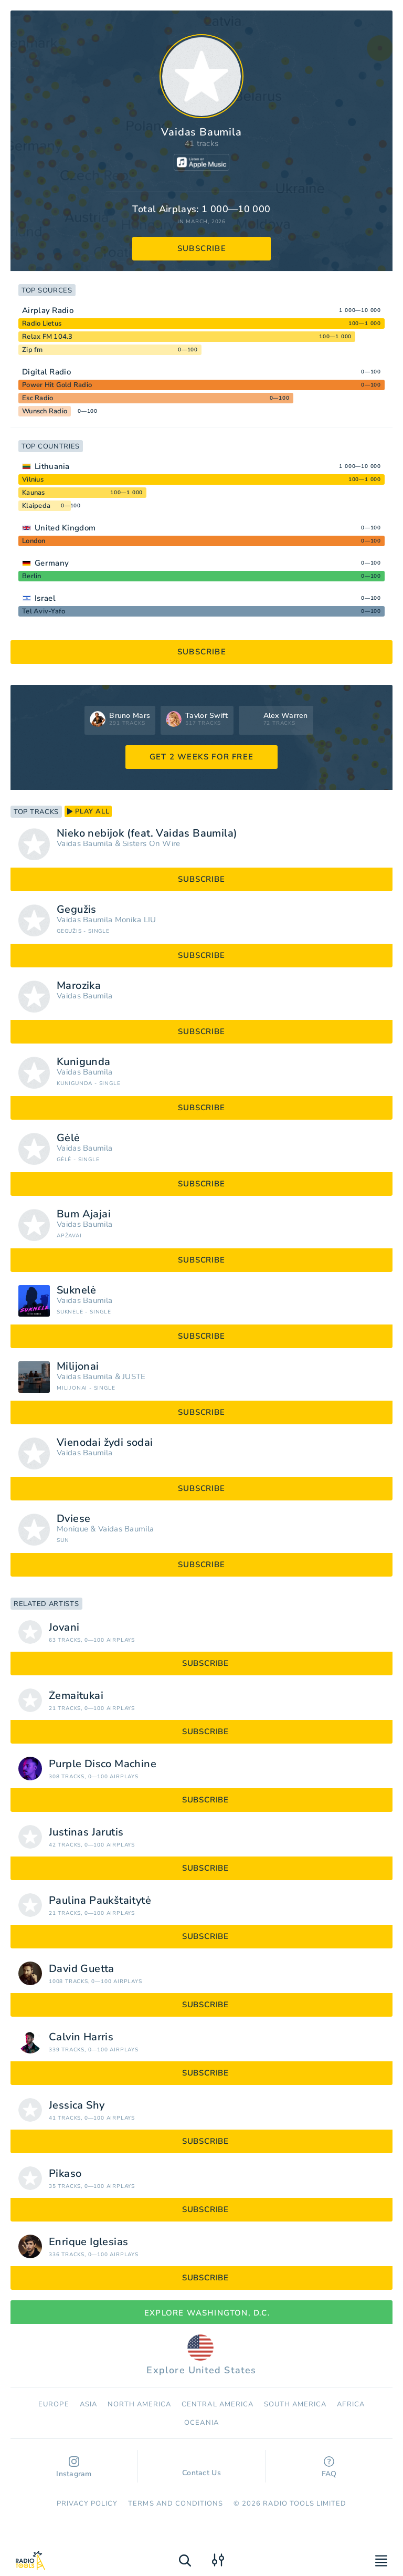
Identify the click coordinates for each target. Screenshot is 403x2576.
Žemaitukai (76, 1696)
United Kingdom (65, 528)
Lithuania (52, 466)
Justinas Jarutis (86, 1832)
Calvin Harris (81, 2037)
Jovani (64, 1627)
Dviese (73, 1519)
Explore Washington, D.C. (201, 2313)
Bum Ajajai (84, 1214)
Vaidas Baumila (84, 844)
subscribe (201, 248)
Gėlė (68, 1138)
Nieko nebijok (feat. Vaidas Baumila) (147, 833)
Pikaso (65, 2173)
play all (88, 811)
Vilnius (33, 479)
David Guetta (81, 1969)
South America (295, 2404)
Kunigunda (84, 1062)
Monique (72, 1529)
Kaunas (33, 492)
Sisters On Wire (151, 844)
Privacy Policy (87, 2503)
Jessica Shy (76, 2105)
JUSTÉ (134, 1377)
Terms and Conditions (175, 2503)
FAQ (329, 2467)
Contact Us (201, 2468)
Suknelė (77, 1290)
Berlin (31, 576)
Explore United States (201, 2355)
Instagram (74, 2467)
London (34, 541)
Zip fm (32, 349)
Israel (45, 598)
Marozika (79, 986)
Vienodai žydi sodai (105, 1442)
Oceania (201, 2422)
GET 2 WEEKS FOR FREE (201, 757)
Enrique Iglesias (88, 2242)
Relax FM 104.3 (47, 336)
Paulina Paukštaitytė (100, 1900)
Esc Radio (37, 398)
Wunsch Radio (44, 411)
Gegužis (77, 909)
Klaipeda (36, 505)
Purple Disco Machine (102, 1764)
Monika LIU (135, 920)
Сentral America (217, 2404)
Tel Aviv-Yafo (43, 611)
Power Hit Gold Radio (57, 385)
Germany (52, 563)
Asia (88, 2404)
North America (140, 2404)
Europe (53, 2404)
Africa (350, 2404)
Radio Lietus (41, 323)
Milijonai (78, 1366)
